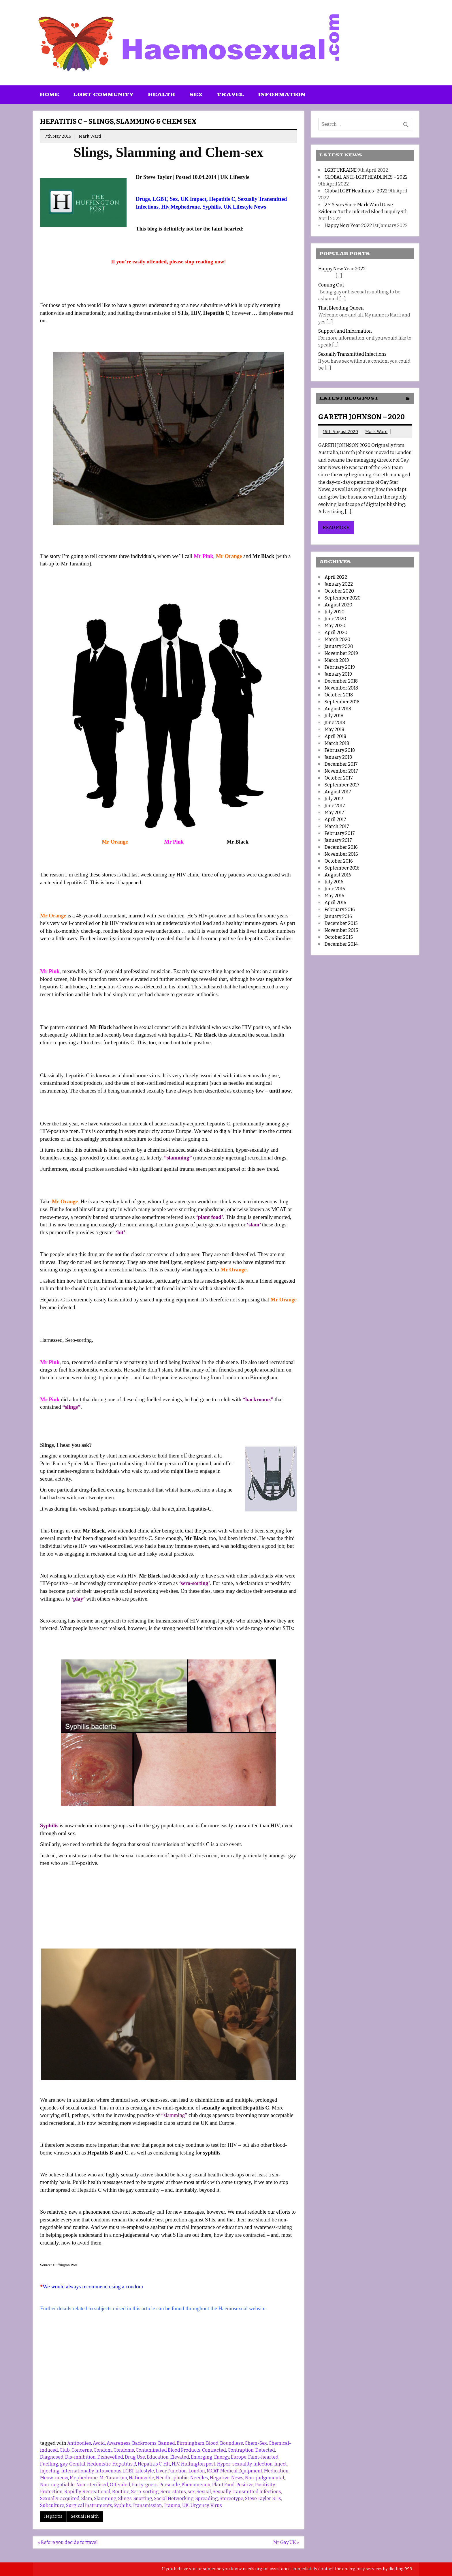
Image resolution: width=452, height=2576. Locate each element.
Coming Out (331, 285)
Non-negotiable (57, 2484)
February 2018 (340, 750)
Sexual (204, 2491)
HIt (166, 2464)
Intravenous (108, 2471)
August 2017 (338, 792)
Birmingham (190, 2443)
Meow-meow (54, 2478)
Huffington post (198, 2464)
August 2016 (338, 875)
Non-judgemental (264, 2478)
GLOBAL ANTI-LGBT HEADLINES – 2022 (366, 177)
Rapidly (72, 2491)
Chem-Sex (256, 2443)
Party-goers (145, 2484)
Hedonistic (99, 2464)
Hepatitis (53, 2516)
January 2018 (338, 757)
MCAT (213, 2471)
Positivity (265, 2484)
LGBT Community (103, 95)
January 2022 (339, 584)
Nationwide (141, 2478)
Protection (51, 2491)
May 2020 (335, 625)
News (237, 2478)
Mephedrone (185, 207)
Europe (238, 2457)
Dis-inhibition (80, 2457)
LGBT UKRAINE (341, 170)
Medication (276, 2471)
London (197, 2471)
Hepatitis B (124, 2464)
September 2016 (342, 868)
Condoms (124, 2450)
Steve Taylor (258, 2498)
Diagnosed (51, 2457)
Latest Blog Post (348, 398)
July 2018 (334, 715)
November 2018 (341, 688)
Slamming (105, 2498)
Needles (199, 2478)
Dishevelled (110, 2457)
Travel (230, 95)
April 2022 (336, 577)
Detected (265, 2450)
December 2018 (341, 681)
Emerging (201, 2457)
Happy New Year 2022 (348, 225)
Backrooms (144, 2443)
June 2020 (335, 618)
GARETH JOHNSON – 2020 (361, 417)
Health (161, 95)
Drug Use (135, 2457)
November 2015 (341, 930)
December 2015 (341, 923)
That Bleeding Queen (341, 308)
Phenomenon (196, 2484)
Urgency (200, 2505)
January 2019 (338, 674)
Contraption (241, 2450)
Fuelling (49, 2464)
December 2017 (341, 764)
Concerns (81, 2450)
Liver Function (171, 2471)
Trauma (172, 2505)
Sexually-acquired (60, 2498)
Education (158, 2457)
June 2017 (335, 805)
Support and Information (345, 331)
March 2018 (337, 743)
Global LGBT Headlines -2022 (356, 191)
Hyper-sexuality (234, 2464)
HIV (175, 2464)
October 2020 (339, 591)
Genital (77, 2464)
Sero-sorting (145, 2491)
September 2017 (342, 785)
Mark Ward (90, 136)
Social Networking (174, 2498)
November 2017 (341, 771)
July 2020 (334, 612)
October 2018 (339, 695)
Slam (86, 2498)
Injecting (50, 2471)
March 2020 (337, 639)
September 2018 (342, 702)
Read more (336, 527)
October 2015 (339, 937)
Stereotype (231, 2498)
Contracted (214, 2450)
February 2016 (340, 909)
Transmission (147, 2505)
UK (185, 2505)
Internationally (77, 2471)
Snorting (142, 2498)
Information (281, 95)
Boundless (231, 2443)
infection (263, 2464)
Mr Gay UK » (286, 2542)
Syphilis (211, 207)
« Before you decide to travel (68, 2542)
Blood (212, 2443)
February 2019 (340, 667)
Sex (196, 95)
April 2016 (335, 902)
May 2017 (334, 812)
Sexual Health (85, 2516)
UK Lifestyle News (244, 207)
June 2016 (335, 888)
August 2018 (338, 708)
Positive (244, 2484)
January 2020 (339, 646)
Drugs (143, 199)
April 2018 (335, 736)
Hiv (165, 207)
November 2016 (341, 854)
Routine (120, 2491)
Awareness (119, 2443)
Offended (120, 2484)
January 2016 (338, 916)
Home (49, 95)
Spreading (206, 2498)
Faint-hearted (263, 2457)
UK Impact (193, 199)
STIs (276, 2498)
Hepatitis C (222, 199)
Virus (216, 2505)
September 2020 (343, 598)
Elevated (179, 2457)
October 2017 (339, 778)
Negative (219, 2478)
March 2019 (337, 660)
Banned (166, 2443)
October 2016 (339, 861)
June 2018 (335, 722)
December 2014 (341, 944)
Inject (280, 2464)
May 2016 (334, 895)
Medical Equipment (241, 2471)
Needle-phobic (172, 2478)
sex (191, 2491)
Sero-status (173, 2491)
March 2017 (337, 826)
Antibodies (79, 2443)
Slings (125, 2498)
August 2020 (338, 605)
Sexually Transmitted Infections (247, 2491)
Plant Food (223, 2484)
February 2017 (340, 833)
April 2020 (336, 632)
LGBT (159, 199)
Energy (221, 2457)
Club (65, 2450)
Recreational (96, 2491)
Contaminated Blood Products (168, 2450)
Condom (103, 2450)
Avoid (99, 2443)
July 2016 (334, 882)
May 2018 (334, 729)
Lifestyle (144, 2471)
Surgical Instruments (89, 2505)
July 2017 (334, 798)
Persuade (169, 2484)
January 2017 (338, 840)
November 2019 (341, 653)
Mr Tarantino (113, 2478)
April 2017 (335, 819)
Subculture (52, 2505)
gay (63, 2464)
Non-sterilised (92, 2484)
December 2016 (341, 847)
